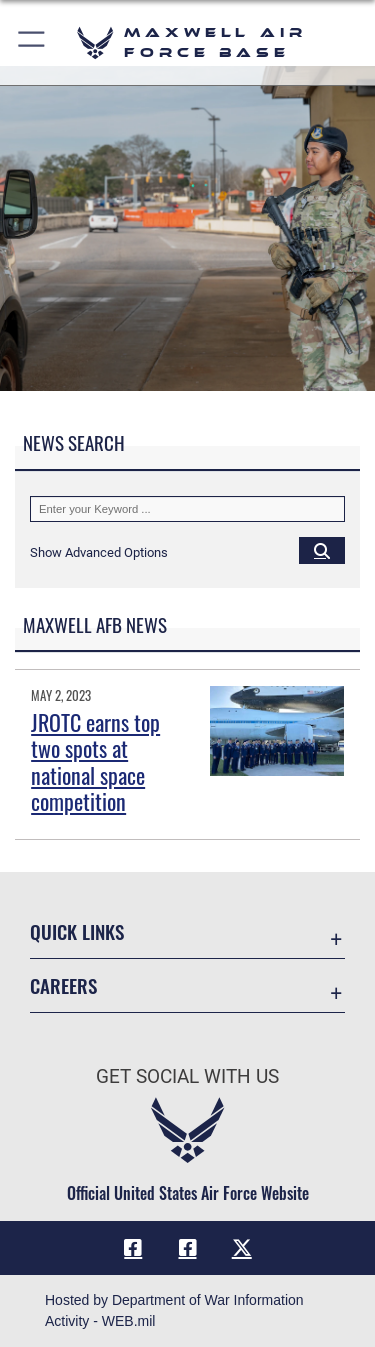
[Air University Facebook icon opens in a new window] (188, 1248)
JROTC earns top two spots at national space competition (95, 761)
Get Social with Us (187, 1076)
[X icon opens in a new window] (242, 1248)
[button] (32, 42)
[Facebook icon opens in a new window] (133, 1248)
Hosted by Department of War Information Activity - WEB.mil (174, 1310)
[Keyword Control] (187, 509)
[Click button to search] (322, 550)
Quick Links (77, 931)
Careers (63, 985)
